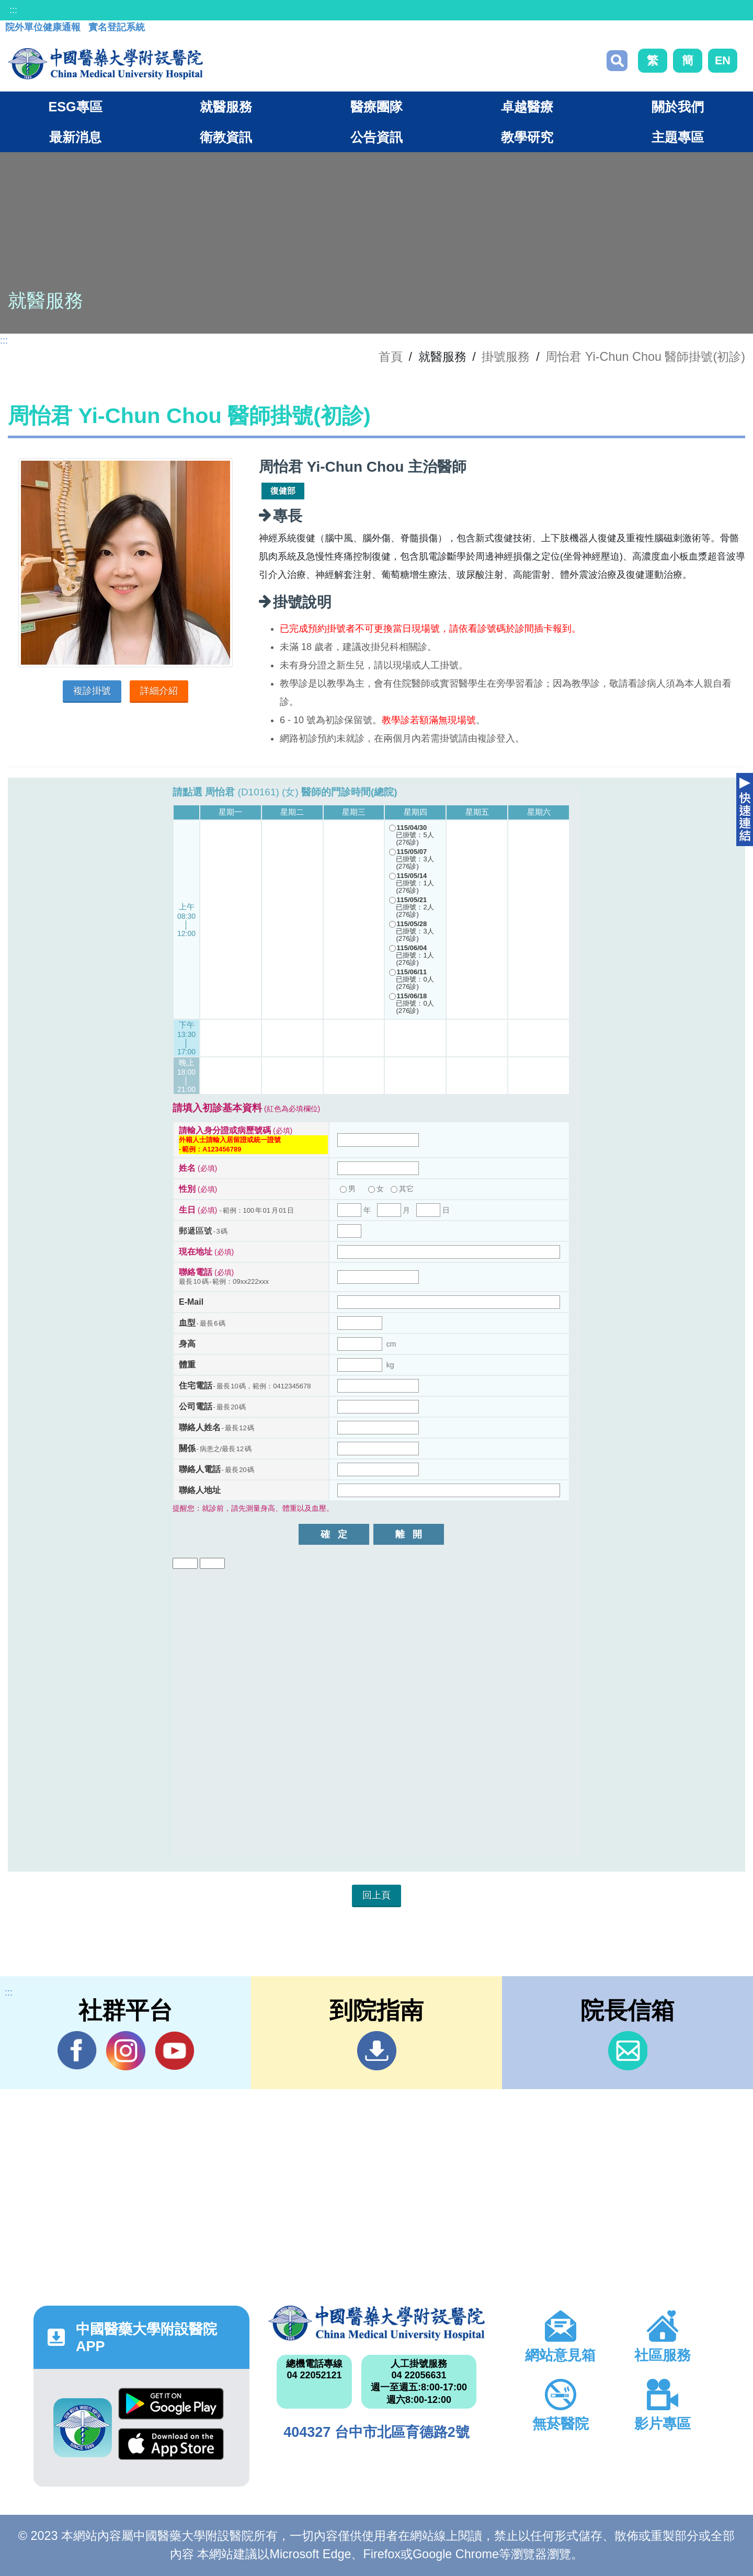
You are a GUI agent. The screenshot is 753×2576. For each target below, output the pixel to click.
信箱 (627, 2050)
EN (723, 60)
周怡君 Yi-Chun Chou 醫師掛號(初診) (645, 356)
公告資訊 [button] (376, 137)
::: (13, 10)
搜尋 (617, 60)
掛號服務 (506, 356)
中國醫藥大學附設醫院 (376, 2323)
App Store (171, 2444)
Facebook (77, 2050)
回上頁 (376, 1895)
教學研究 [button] (527, 137)
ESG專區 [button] (75, 106)
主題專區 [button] (678, 137)
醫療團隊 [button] (376, 106)
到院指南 (376, 2050)
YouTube (174, 2050)
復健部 (282, 490)
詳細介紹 (159, 691)
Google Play (171, 2404)
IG (125, 2050)
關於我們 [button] (678, 106)
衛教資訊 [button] (226, 137)
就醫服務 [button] (226, 106)
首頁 (391, 356)
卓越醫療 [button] (527, 106)
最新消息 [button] (75, 137)
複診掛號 (92, 691)
